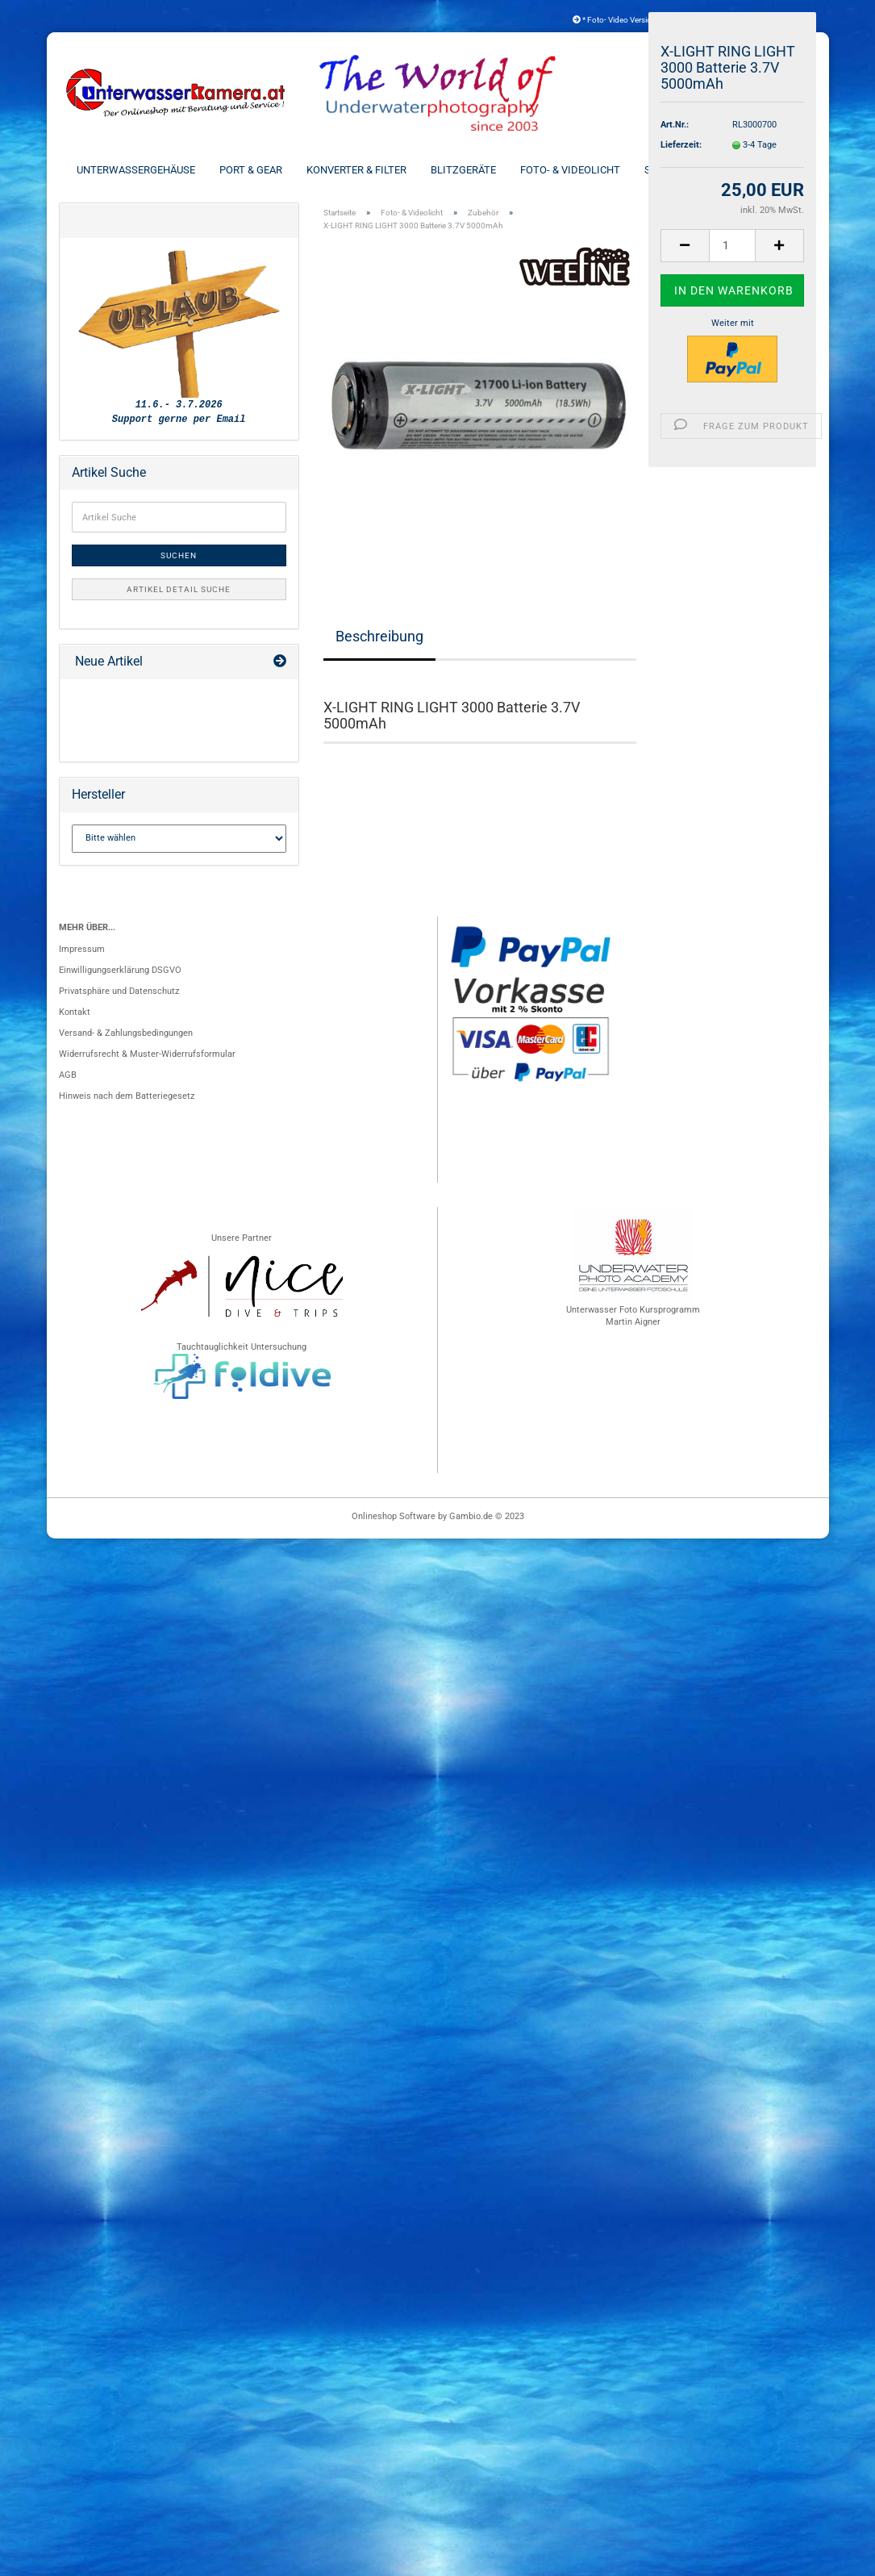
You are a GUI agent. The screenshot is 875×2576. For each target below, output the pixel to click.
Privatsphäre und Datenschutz (119, 993)
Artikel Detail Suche (179, 592)
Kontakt (74, 1014)
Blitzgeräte (463, 170)
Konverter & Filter (356, 170)
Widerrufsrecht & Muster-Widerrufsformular (147, 1056)
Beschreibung (379, 638)
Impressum (82, 951)
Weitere (777, 170)
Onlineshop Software (393, 1518)
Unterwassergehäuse (136, 170)
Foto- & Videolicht (570, 170)
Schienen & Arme (688, 170)
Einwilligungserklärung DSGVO (120, 972)
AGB (68, 1077)
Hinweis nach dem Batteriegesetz (126, 1098)
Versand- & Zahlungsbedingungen (126, 1035)
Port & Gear (250, 170)
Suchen (178, 558)
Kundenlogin (769, 19)
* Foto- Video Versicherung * (627, 19)
